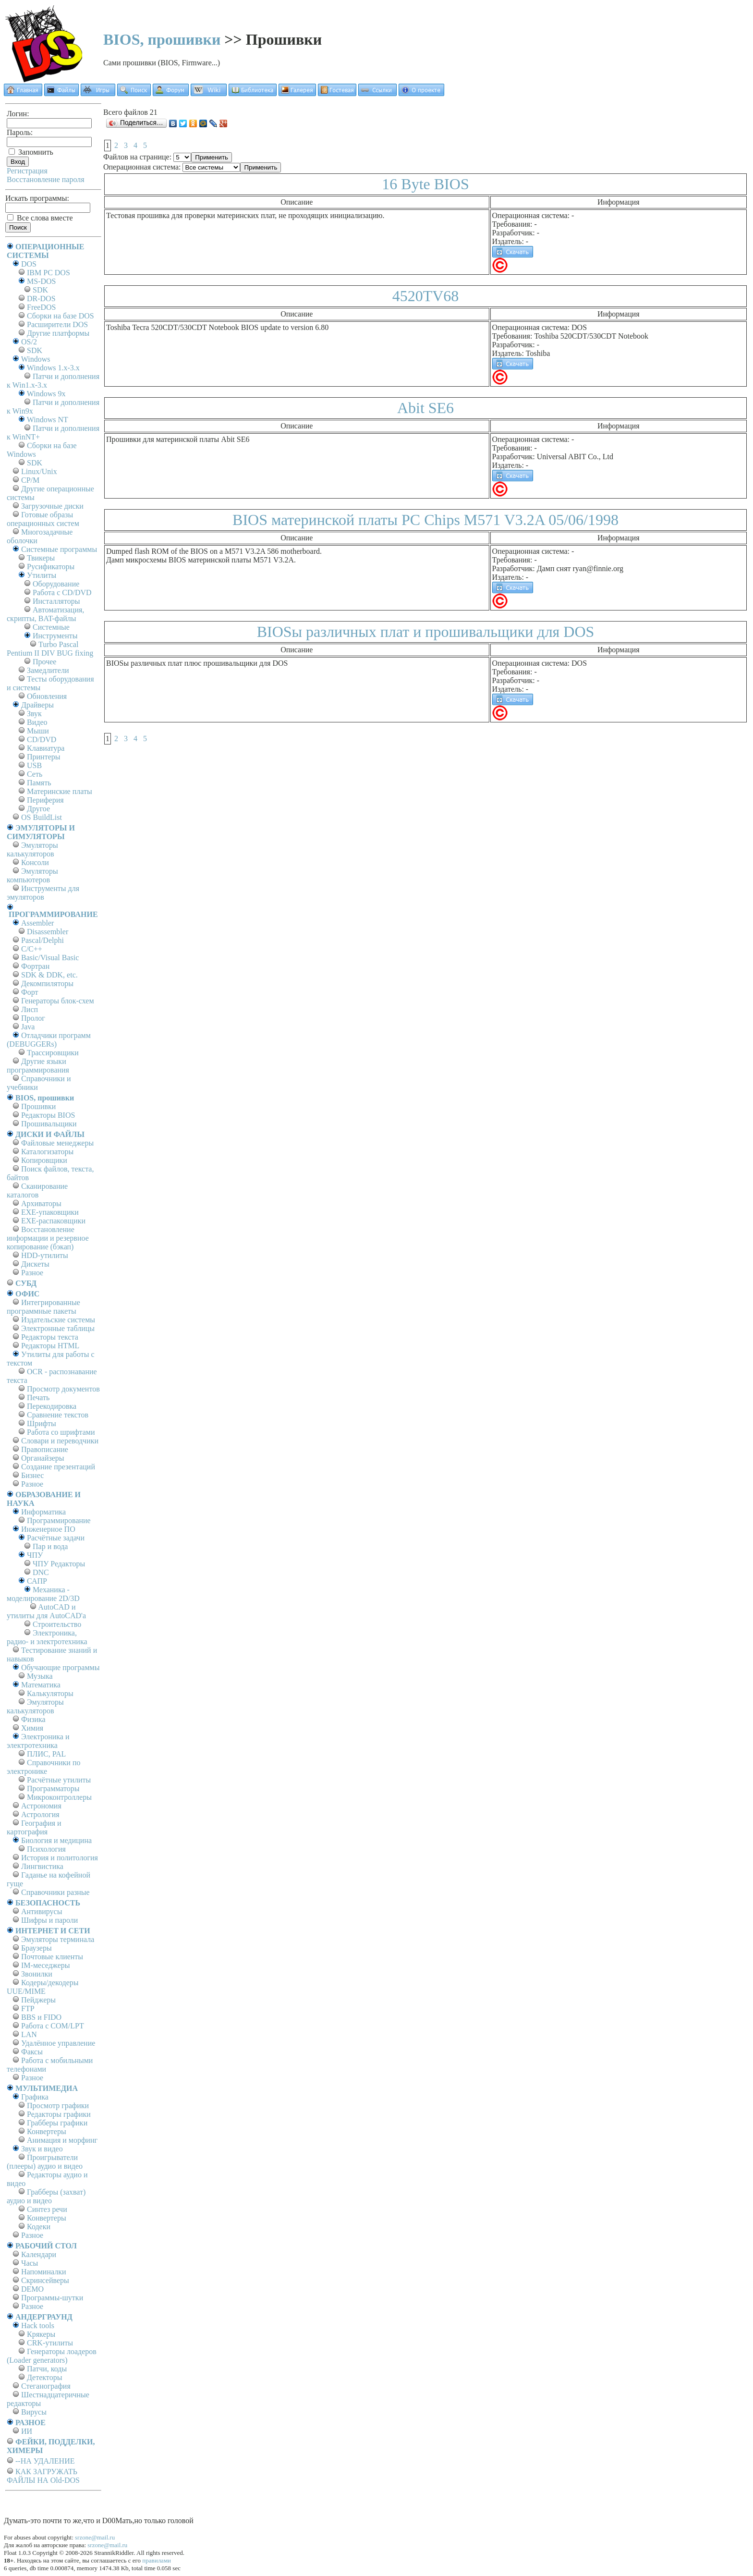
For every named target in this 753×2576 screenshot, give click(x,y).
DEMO (32, 2289)
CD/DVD (41, 739)
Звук (34, 713)
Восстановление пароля (46, 179)
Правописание (44, 1449)
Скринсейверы (45, 2280)
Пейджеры (38, 2000)
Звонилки (36, 1974)
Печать (38, 1397)
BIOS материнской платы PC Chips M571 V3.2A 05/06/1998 (425, 519)
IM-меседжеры (45, 1965)
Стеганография (46, 2386)
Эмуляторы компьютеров (32, 875)
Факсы (32, 2052)
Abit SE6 (425, 407)
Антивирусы (41, 1911)
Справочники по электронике (43, 1766)
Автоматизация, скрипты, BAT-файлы (45, 614)
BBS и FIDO (41, 2017)
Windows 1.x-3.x (53, 368)
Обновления (47, 696)
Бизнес (32, 1475)
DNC (41, 1572)
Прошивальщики (49, 1124)
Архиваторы (41, 1203)
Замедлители (48, 670)
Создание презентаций (58, 1467)
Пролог (33, 1018)
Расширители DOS (57, 324)
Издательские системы (58, 1320)
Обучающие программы (60, 1667)
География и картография (34, 1827)
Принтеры (44, 757)
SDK (40, 290)
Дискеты (35, 1264)
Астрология (40, 1814)
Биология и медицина (56, 1840)
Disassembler (47, 932)
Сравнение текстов (57, 1415)
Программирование (59, 1520)
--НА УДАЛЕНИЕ (44, 2461)
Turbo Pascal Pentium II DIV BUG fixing (50, 648)
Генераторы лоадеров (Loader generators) (52, 2355)
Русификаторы (50, 566)
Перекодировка (51, 1406)
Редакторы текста (49, 1337)
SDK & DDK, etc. (49, 975)
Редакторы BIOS (48, 1115)
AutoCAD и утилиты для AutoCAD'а (46, 1611)
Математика (41, 1685)
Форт (29, 992)
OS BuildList (41, 817)
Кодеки (38, 2226)
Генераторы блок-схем (57, 1001)
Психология (46, 1849)
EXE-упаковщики (50, 1212)
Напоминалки (43, 2272)
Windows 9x (46, 394)
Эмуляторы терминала (57, 1939)
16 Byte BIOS (425, 184)
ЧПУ (35, 1555)
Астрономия (41, 1806)
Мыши (38, 731)
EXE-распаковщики (53, 1221)
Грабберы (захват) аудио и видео (46, 2196)
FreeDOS (41, 307)
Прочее (44, 662)
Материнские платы (59, 791)
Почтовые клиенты (52, 1957)
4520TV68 (425, 296)
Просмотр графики (58, 2105)
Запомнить (31, 152)
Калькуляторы (50, 1693)
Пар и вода (50, 1546)
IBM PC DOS (48, 273)
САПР (37, 1581)
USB (34, 765)
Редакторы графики (59, 2114)
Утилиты (41, 575)
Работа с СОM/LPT (52, 2026)
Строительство (57, 1624)
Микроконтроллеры (59, 1797)
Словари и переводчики (59, 1441)
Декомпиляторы (47, 983)
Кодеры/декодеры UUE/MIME (43, 1986)
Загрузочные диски (52, 506)
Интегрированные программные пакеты (43, 1306)
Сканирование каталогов (37, 1190)
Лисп (29, 1009)
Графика (35, 2097)
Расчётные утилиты (59, 1780)
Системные (51, 627)
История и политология (59, 1858)
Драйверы (37, 705)
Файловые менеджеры (57, 1143)
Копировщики (44, 1160)
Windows (35, 359)
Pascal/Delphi (42, 940)
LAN (29, 2034)
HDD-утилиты (44, 1255)
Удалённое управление (58, 2043)
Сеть (34, 774)
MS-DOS (41, 281)
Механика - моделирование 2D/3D (43, 1594)
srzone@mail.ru (95, 2537)
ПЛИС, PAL (46, 1754)
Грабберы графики (57, 2123)
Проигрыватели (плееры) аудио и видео (45, 2161)
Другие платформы (58, 333)
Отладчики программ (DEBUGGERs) (49, 1039)
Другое (38, 809)
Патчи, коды (47, 2369)
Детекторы (44, 2377)
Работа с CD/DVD (62, 592)
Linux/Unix (39, 471)
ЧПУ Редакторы (59, 1564)
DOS (28, 264)
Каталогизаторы (47, 1152)
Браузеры (36, 1948)
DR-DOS (41, 298)
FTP (28, 2008)
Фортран (35, 966)
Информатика (43, 1512)
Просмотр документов (63, 1389)
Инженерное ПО (48, 1529)
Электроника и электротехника (38, 1741)
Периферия (45, 800)
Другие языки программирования (38, 1065)
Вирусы (34, 2412)
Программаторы (53, 1788)
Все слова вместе (40, 218)
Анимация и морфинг (62, 2140)
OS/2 (29, 342)
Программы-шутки (52, 2298)
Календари (38, 2254)
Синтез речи (47, 2209)
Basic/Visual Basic (50, 957)
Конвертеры (46, 2131)
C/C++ (31, 949)
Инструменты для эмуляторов (43, 892)
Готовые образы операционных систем (43, 519)
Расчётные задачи (56, 1538)
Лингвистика (42, 1866)
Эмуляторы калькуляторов (32, 849)
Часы (29, 2263)
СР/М (30, 480)
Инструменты (55, 636)
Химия (32, 1728)
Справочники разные (55, 1892)
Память (39, 783)
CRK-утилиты (50, 2343)
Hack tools (37, 2325)
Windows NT (47, 419)
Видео (37, 722)
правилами (156, 2560)
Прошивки (38, 1106)
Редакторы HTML (50, 1346)
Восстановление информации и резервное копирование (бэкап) (48, 1238)
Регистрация (27, 171)
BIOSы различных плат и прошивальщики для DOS (426, 631)
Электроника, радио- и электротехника (47, 1637)
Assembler (37, 923)
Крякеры (41, 2334)
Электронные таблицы (58, 1328)
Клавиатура (45, 748)
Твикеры (41, 558)
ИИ (26, 2431)
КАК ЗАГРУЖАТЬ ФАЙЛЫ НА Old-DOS (43, 2475)
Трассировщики (53, 1053)
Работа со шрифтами (61, 1432)
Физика (33, 1719)
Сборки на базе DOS (60, 316)
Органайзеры (42, 1458)
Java (28, 1027)
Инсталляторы (56, 601)
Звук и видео (42, 2149)
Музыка (40, 1676)
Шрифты (41, 1423)
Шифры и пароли (49, 1920)
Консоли (35, 862)
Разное (32, 1273)
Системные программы (59, 549)
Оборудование (56, 584)
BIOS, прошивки (161, 39)
